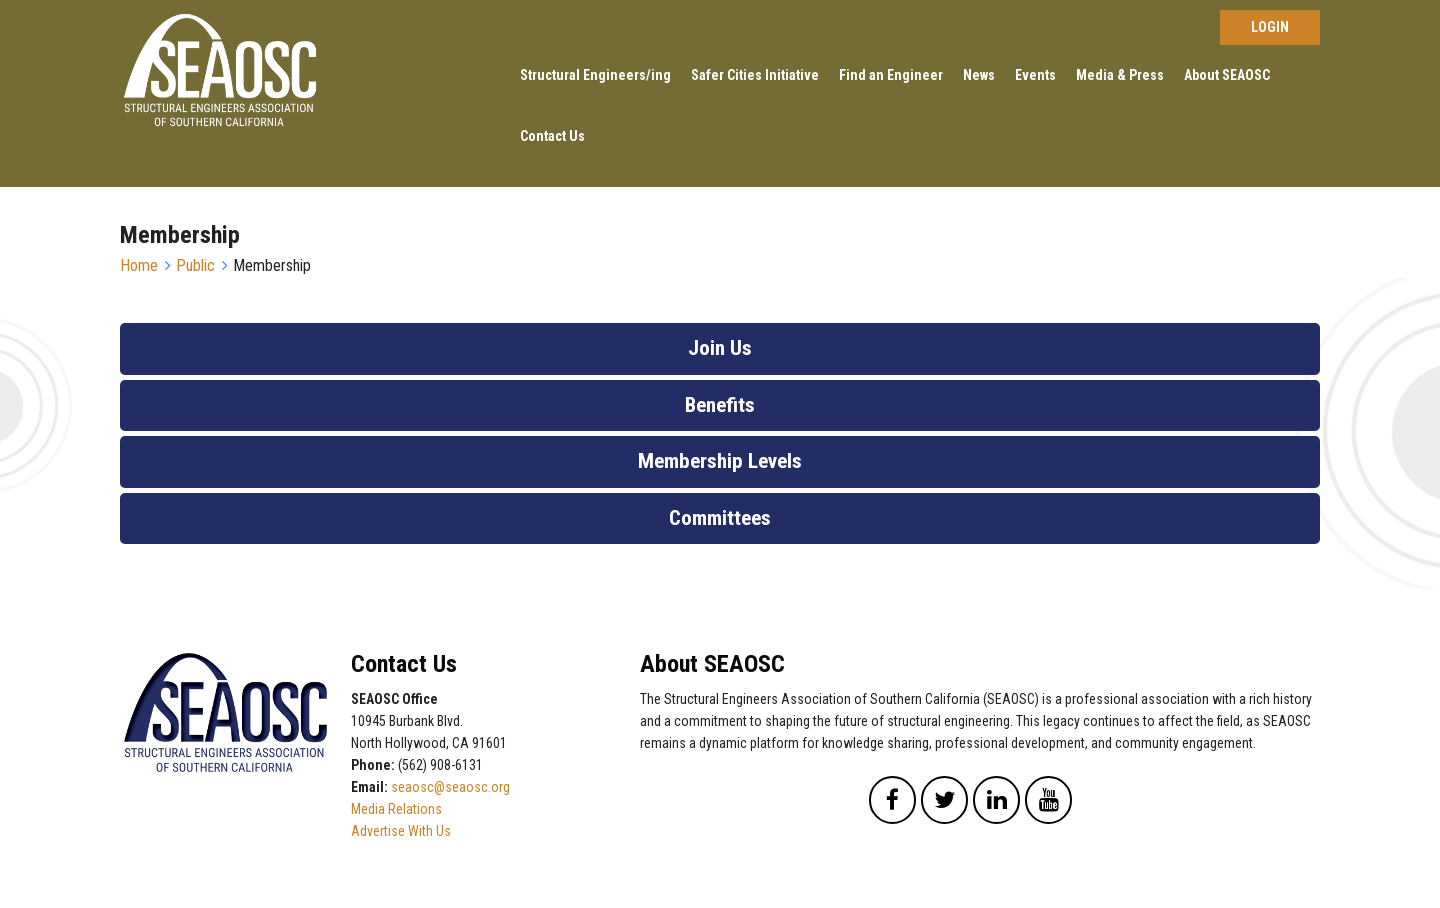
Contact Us (552, 136)
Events (1035, 75)
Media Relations (396, 809)
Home (139, 265)
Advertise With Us (401, 831)
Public (195, 265)
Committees (720, 518)
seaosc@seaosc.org (450, 787)
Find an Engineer (891, 75)
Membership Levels (720, 461)
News (979, 75)
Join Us (720, 348)
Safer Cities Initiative (755, 75)
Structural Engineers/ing (595, 75)
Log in (1270, 27)
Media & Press (1120, 75)
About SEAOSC (1227, 75)
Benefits (720, 405)
